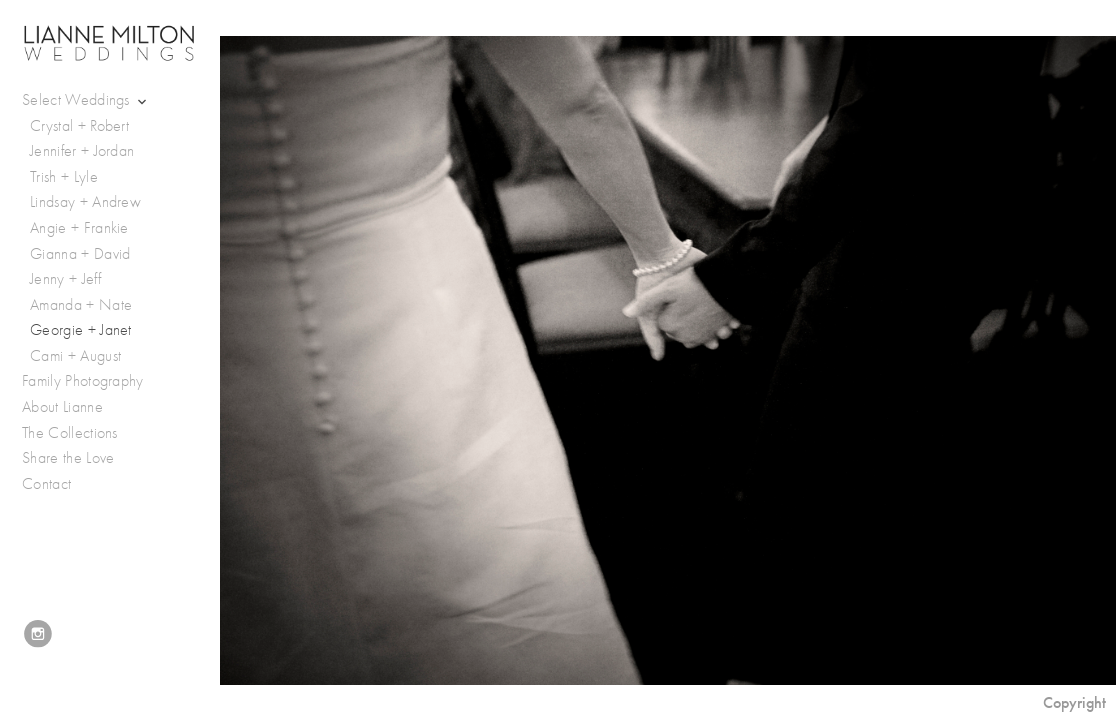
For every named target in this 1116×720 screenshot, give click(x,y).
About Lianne (62, 407)
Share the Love (68, 458)
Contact (46, 484)
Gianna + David (80, 254)
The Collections (70, 433)
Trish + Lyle (64, 177)
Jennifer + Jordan (82, 151)
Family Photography (83, 381)
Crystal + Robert (79, 126)
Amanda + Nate (81, 305)
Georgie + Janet (81, 330)
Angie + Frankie (79, 228)
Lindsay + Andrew (85, 202)
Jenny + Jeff (65, 279)
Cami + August (75, 356)
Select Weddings (86, 100)
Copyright (1074, 702)
